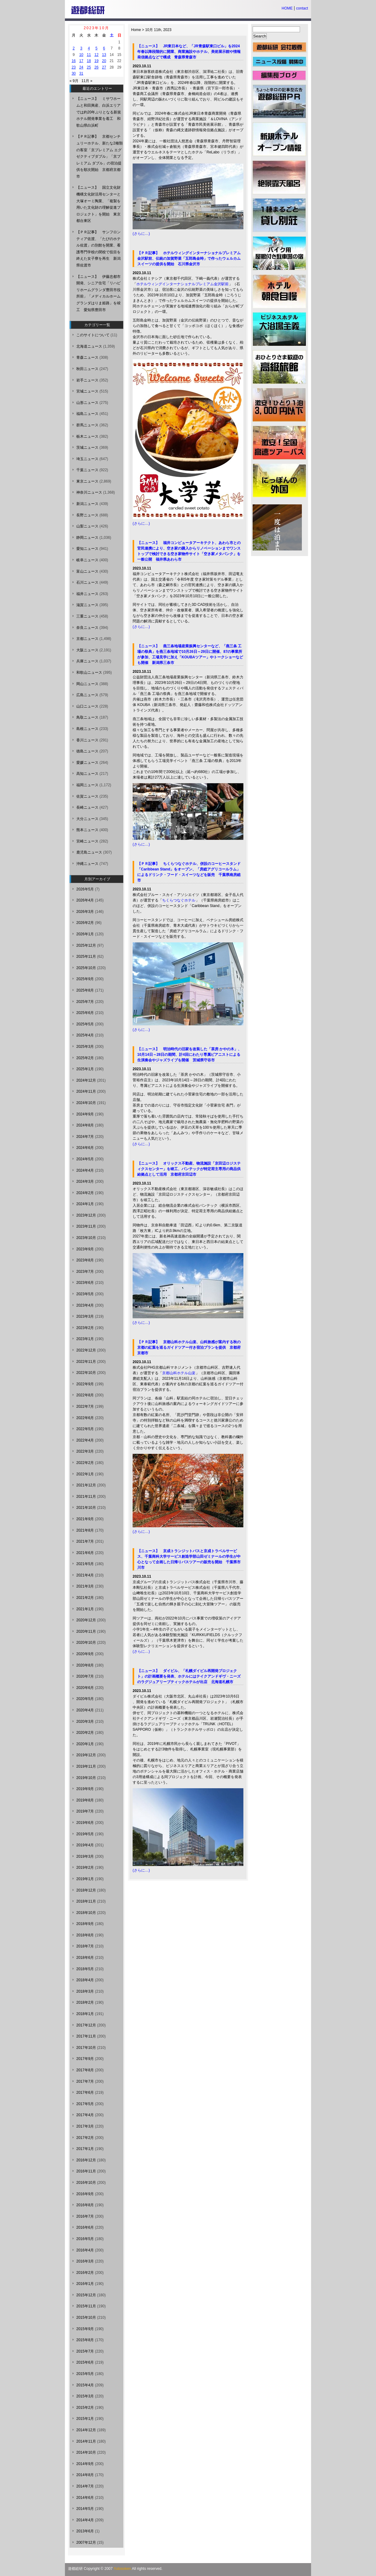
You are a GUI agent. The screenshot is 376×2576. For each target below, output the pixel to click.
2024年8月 (85, 1125)
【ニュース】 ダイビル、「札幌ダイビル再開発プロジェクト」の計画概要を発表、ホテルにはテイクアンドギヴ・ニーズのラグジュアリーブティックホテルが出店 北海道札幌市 (189, 1676)
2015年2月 (85, 2407)
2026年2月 (85, 923)
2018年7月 (85, 1946)
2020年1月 (85, 1744)
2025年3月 (85, 1046)
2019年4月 (85, 1845)
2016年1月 (85, 2284)
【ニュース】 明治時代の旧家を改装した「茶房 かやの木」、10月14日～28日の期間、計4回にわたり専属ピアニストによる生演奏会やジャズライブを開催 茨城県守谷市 (189, 1054)
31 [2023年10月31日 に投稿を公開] (81, 73)
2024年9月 (85, 1114)
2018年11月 (86, 1901)
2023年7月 (85, 1271)
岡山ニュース (87, 684)
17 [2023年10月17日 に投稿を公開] (81, 61)
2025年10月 (86, 968)
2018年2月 (85, 2002)
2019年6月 (85, 1823)
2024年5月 (85, 1159)
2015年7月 (85, 2351)
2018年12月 (86, 1890)
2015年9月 (85, 2329)
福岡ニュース (87, 785)
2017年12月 (86, 2025)
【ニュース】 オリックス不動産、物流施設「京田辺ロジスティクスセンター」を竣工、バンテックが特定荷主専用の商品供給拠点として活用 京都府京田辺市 (189, 1169)
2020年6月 (85, 1688)
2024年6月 (85, 1148)
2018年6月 (85, 1957)
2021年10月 (86, 1507)
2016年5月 (85, 2239)
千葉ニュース (87, 470)
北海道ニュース (89, 346)
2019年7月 (85, 1811)
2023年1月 (85, 1339)
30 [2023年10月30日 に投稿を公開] (74, 73)
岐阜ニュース (87, 560)
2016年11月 (86, 2171)
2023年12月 (86, 1215)
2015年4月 (85, 2385)
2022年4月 (85, 1440)
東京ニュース (87, 481)
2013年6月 (85, 2531)
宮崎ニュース (87, 841)
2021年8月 (85, 1530)
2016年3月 (85, 2261)
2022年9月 (85, 1384)
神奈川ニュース (89, 492)
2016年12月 (86, 2160)
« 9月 (74, 81)
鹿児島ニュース (89, 852)
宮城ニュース (87, 391)
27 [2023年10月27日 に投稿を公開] (104, 67)
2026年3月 (85, 911)
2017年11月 (86, 2036)
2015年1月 (85, 2418)
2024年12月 (86, 1080)
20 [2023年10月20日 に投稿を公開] (104, 61)
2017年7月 (85, 2081)
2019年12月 (86, 1755)
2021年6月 (85, 1553)
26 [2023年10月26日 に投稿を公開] (96, 67)
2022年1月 (85, 1474)
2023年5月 (85, 1294)
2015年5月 (85, 2374)
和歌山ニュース (89, 672)
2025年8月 (85, 990)
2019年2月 (85, 1867)
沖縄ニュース (87, 864)
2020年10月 (86, 1642)
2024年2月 (85, 1193)
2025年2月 (85, 1058)
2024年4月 (85, 1170)
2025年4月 (85, 1035)
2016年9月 (85, 2194)
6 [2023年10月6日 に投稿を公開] (104, 48)
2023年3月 (85, 1316)
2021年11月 (86, 1496)
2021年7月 (85, 1541)
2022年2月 (85, 1463)
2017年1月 (85, 2149)
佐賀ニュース (87, 796)
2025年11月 (86, 956)
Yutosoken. (123, 2568)
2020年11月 (86, 1631)
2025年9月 (85, 979)
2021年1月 (85, 1609)
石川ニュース (87, 582)
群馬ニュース (87, 425)
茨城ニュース (87, 447)
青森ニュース (87, 357)
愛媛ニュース (87, 762)
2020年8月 (85, 1665)
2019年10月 (86, 1778)
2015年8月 (85, 2340)
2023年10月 (86, 1238)
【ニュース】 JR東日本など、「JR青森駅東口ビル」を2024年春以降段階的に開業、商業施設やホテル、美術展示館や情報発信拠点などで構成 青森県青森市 (189, 51)
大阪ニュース (87, 650)
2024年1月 (85, 1204)
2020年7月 (85, 1676)
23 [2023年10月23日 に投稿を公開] (74, 67)
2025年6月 (85, 1013)
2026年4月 (85, 900)
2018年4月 (85, 1980)
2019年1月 (85, 1879)
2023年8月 (85, 1260)
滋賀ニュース (87, 605)
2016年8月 (85, 2205)
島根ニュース (87, 729)
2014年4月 (85, 2520)
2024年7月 (85, 1136)
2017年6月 (85, 2092)
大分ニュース (87, 819)
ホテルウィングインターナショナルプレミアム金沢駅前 (182, 284)
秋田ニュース (87, 369)
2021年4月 (85, 1575)
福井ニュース (87, 594)
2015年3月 (85, 2396)
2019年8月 (85, 1800)
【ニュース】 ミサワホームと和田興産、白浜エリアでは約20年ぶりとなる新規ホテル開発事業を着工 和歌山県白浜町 (98, 112)
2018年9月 (85, 1924)
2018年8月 (85, 1935)
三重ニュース (87, 616)
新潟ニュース (87, 504)
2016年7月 (85, 2216)
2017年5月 (85, 2104)
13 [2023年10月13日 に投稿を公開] (104, 55)
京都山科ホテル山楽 (178, 1373)
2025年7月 (85, 1002)
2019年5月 (85, 1834)
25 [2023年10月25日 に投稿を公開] (89, 67)
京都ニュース (87, 639)
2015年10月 (86, 2317)
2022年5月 (85, 1429)
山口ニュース (87, 706)
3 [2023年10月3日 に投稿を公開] (81, 48)
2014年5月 (85, 2509)
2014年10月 (86, 2452)
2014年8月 (85, 2475)
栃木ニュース (87, 436)
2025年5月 (85, 1024)
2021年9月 (85, 1519)
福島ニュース (87, 414)
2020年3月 (85, 1721)
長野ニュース (87, 515)
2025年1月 (85, 1069)
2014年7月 (85, 2486)
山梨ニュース (87, 526)
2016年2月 (85, 2272)
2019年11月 (86, 1766)
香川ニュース (87, 740)
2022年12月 (86, 1350)
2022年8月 (85, 1395)
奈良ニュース (87, 627)
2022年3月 (85, 1451)
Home (136, 30)
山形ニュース (87, 402)
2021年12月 (86, 1485)
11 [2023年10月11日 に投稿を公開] (89, 55)
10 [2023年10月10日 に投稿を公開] (81, 55)
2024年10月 (86, 1103)
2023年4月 (85, 1305)
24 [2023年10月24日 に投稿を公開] (81, 67)
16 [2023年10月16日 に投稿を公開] (74, 61)
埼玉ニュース (87, 459)
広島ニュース (87, 695)
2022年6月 (85, 1418)
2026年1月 (85, 934)
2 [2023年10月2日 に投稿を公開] (74, 48)
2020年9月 (85, 1654)
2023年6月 (85, 1282)
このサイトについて (93, 335)
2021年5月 (85, 1564)
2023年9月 (85, 1249)
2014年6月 (85, 2497)
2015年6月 (85, 2362)
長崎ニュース (87, 807)
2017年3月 (85, 2126)
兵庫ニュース (87, 661)
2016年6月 (85, 2227)
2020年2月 (85, 1732)
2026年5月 (85, 889)
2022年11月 (86, 1361)
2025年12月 (86, 945)
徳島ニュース (87, 751)
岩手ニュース (87, 380)
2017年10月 (86, 2047)
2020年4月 (85, 1710)
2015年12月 (86, 2295)
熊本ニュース (87, 830)
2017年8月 (85, 2070)
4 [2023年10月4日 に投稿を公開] (89, 48)
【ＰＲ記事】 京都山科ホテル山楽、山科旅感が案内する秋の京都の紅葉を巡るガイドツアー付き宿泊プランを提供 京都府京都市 (189, 1347)
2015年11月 (86, 2306)
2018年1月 (85, 2014)
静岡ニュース (87, 537)
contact (302, 8)
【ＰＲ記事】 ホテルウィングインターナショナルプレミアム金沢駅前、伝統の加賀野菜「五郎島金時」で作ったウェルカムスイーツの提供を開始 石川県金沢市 (189, 258)
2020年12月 (86, 1620)
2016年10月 (86, 2182)
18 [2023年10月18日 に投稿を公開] (89, 61)
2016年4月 (85, 2250)
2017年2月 (85, 2138)
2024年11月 (86, 1091)
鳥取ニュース (87, 717)
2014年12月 (86, 2430)
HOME (287, 8)
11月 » (87, 81)
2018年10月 (86, 1913)
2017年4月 (85, 2115)
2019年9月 (85, 1789)
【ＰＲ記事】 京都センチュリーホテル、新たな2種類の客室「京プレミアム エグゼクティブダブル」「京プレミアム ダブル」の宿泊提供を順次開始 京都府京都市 (99, 156)
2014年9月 (85, 2464)
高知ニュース (87, 773)
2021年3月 (85, 1586)
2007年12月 (86, 2542)
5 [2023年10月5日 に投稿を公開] (96, 48)
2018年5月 (85, 1969)
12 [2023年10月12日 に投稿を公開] (96, 55)
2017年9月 (85, 2059)
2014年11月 (86, 2441)
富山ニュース (87, 571)
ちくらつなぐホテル (178, 900)
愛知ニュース (87, 548)
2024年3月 (85, 1181)
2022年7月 (85, 1406)
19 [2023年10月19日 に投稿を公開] (96, 61)
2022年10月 (86, 1373)
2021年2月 (85, 1598)
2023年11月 (86, 1226)
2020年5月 (85, 1699)
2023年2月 (85, 1328)
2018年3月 (85, 1991)
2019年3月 (85, 1856)
